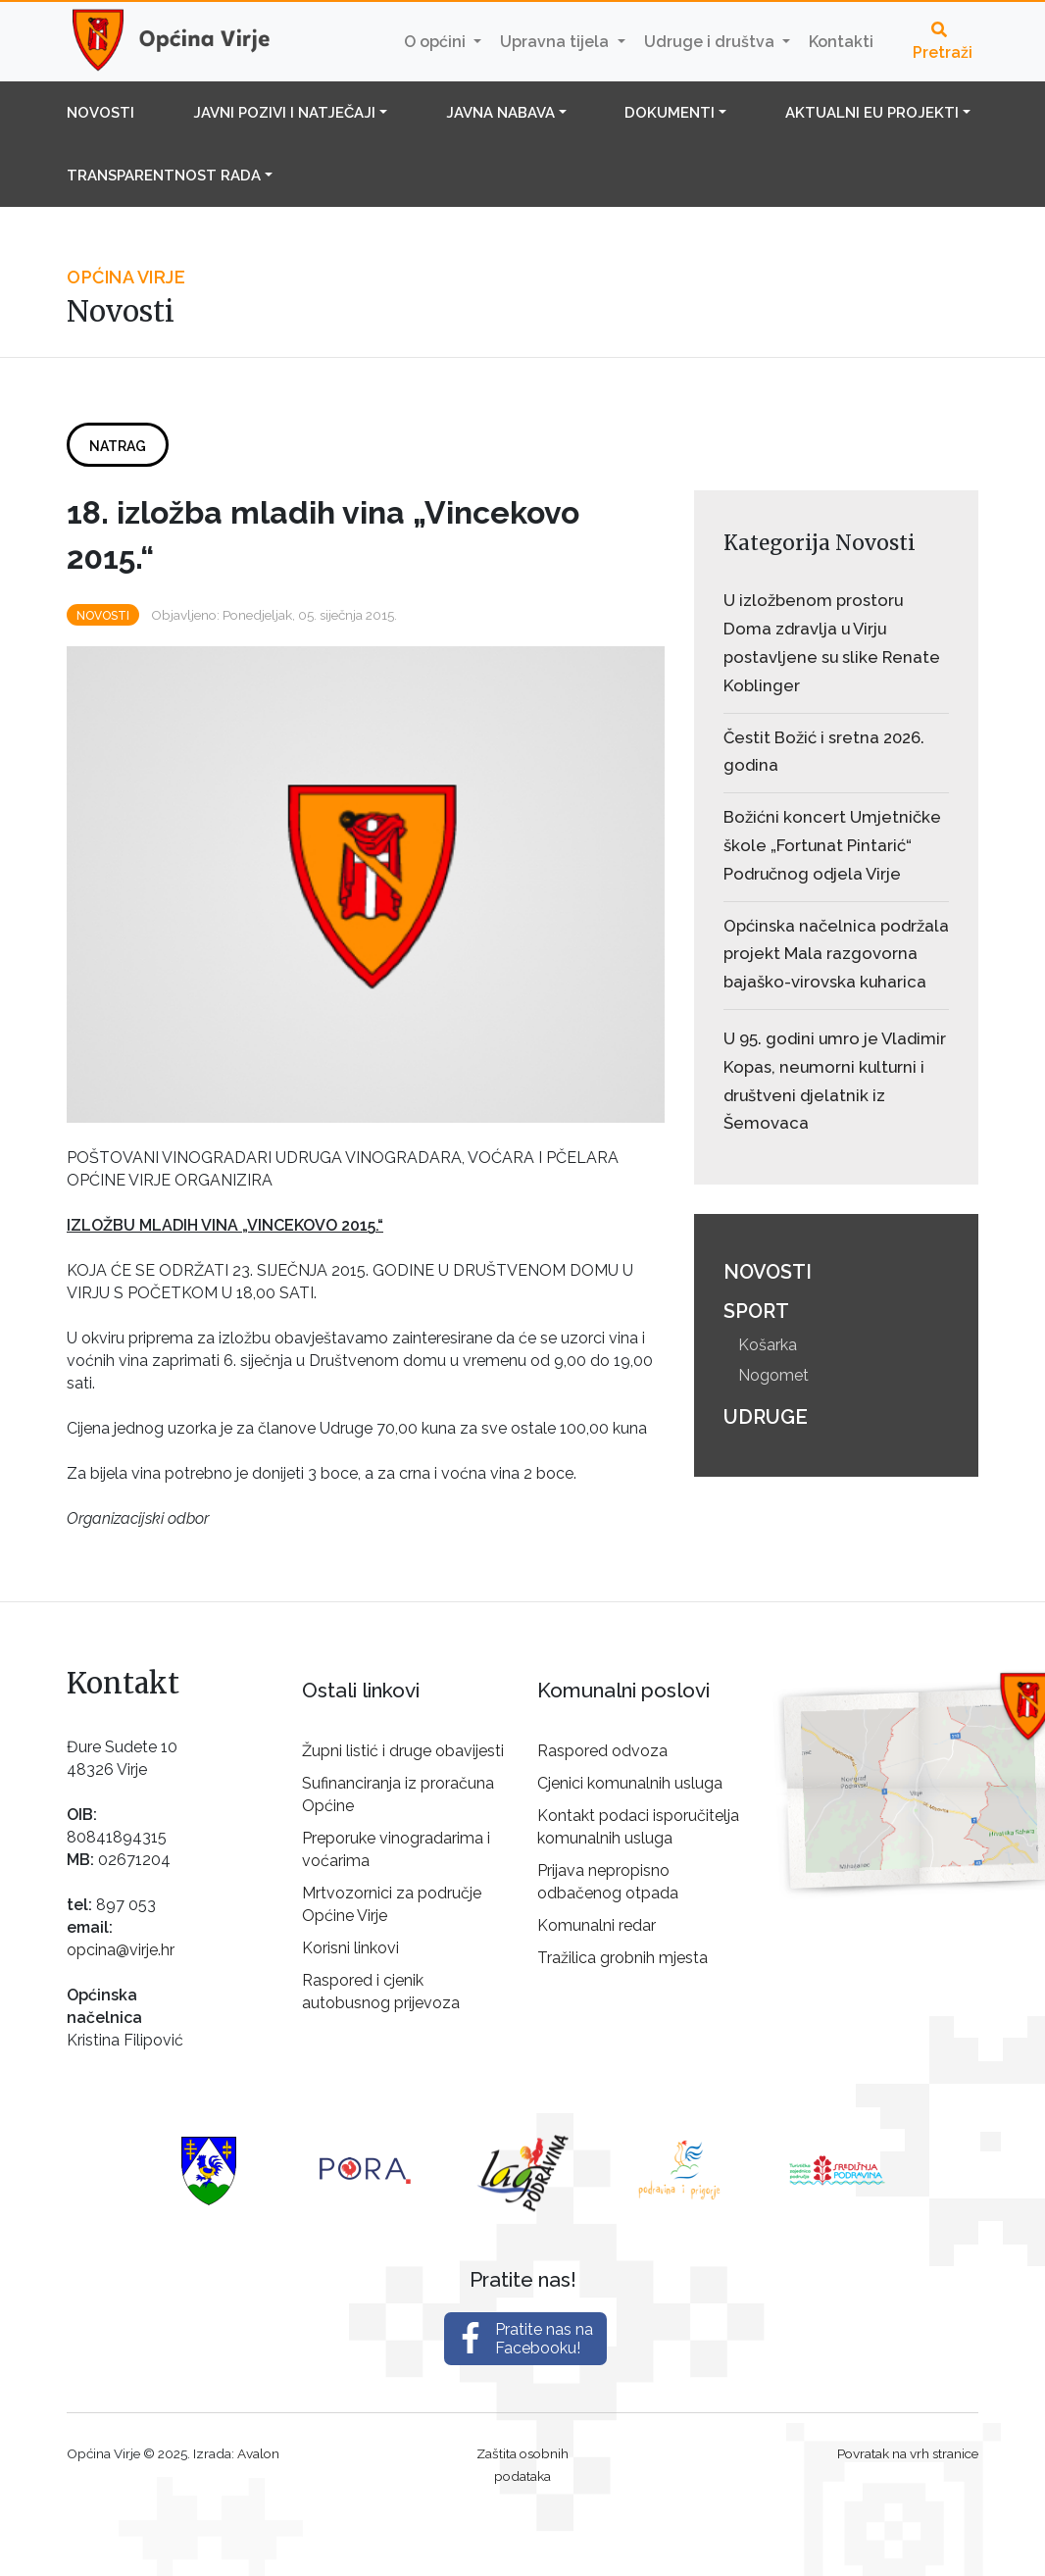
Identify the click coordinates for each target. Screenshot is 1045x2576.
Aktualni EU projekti (872, 113)
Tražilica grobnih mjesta (622, 1957)
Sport (756, 1311)
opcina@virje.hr (120, 1950)
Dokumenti (669, 113)
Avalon (258, 2453)
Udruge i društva (711, 41)
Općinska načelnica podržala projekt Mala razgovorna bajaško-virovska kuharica (836, 954)
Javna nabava (500, 113)
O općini (437, 41)
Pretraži (942, 42)
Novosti (100, 113)
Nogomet (773, 1375)
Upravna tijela (556, 41)
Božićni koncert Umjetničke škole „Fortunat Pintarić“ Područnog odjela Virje (832, 845)
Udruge (765, 1417)
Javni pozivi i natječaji (284, 113)
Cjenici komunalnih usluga (629, 1783)
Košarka (767, 1345)
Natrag (117, 446)
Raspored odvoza (602, 1751)
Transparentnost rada (164, 175)
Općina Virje (189, 41)
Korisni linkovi (350, 1948)
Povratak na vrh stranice (907, 2453)
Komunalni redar (596, 1925)
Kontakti (841, 41)
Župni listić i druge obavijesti (403, 1751)
